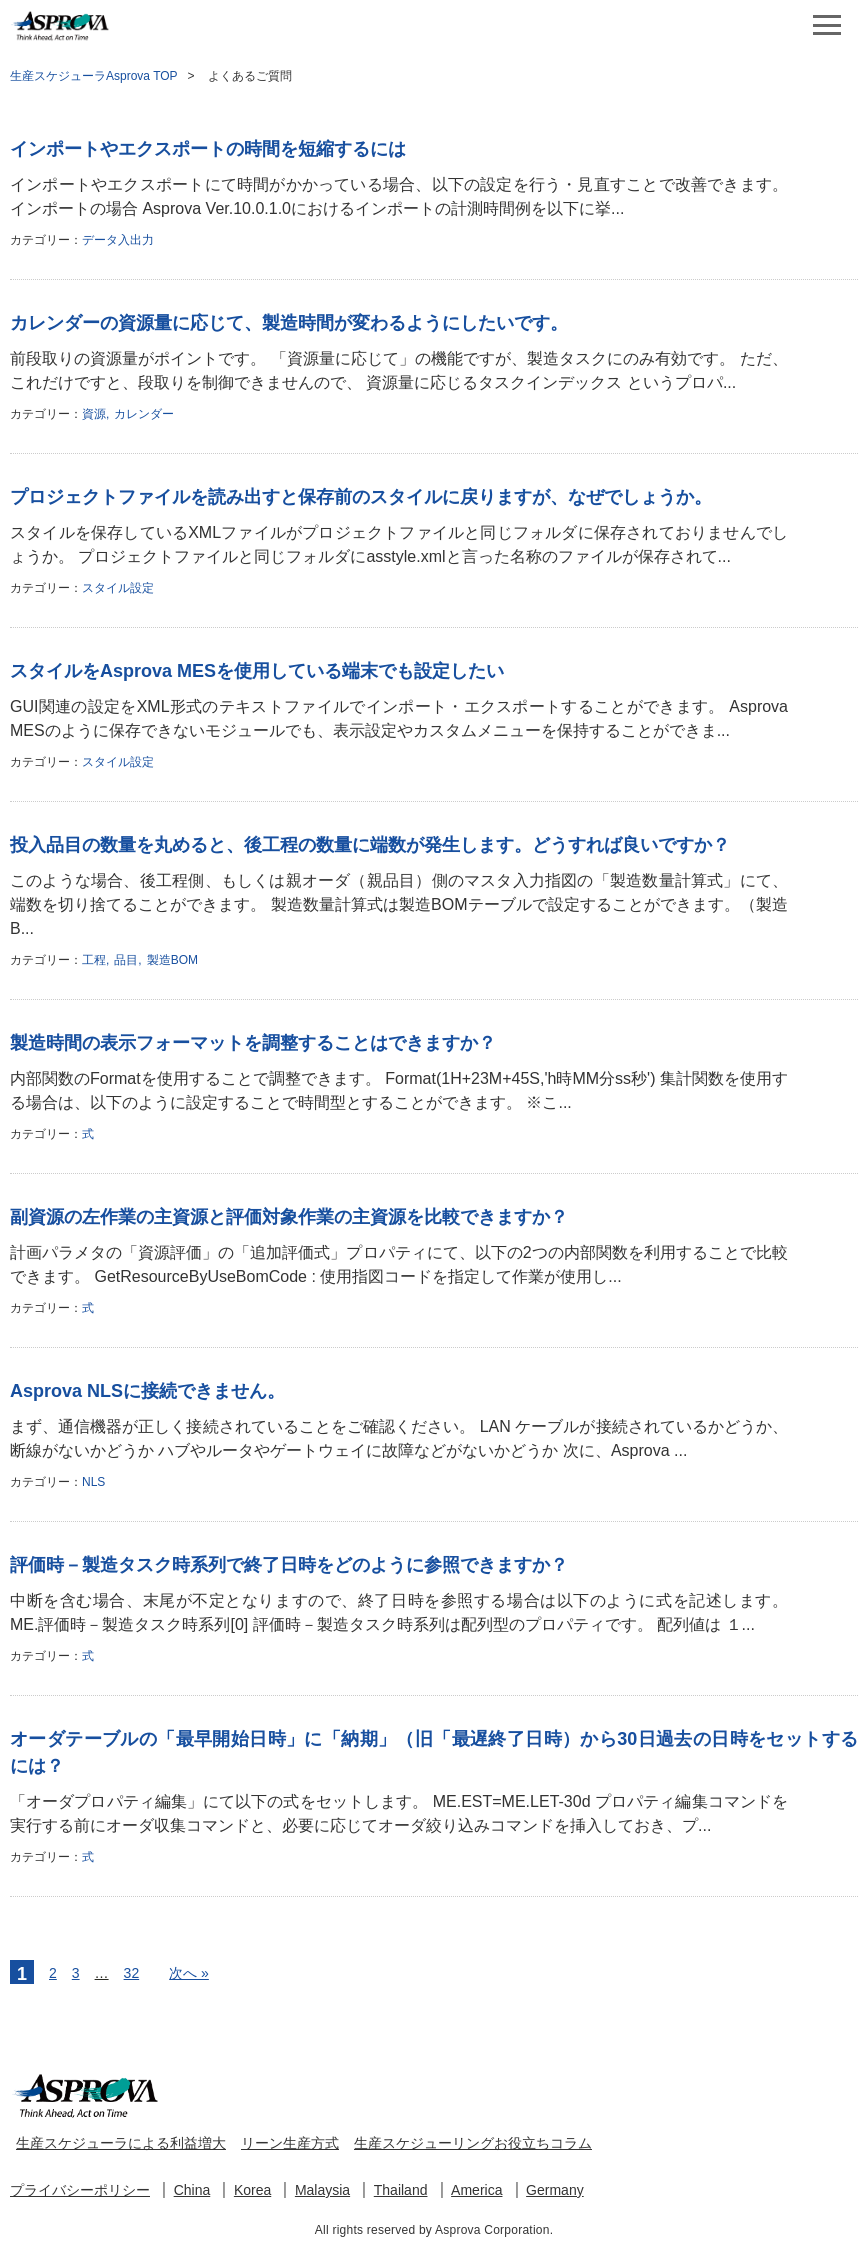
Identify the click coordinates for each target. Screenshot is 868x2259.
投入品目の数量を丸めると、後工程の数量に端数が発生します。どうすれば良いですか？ (370, 845)
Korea (252, 2190)
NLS (93, 1482)
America (476, 2190)
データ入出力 (118, 240)
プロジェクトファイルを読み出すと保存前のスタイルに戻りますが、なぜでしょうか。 (361, 497)
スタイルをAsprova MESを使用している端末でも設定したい (257, 671)
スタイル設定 (118, 588)
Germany (555, 2190)
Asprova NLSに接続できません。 (147, 1391)
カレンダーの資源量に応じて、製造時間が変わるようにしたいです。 (289, 323)
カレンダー (144, 414)
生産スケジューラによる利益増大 (121, 2143)
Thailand (401, 2190)
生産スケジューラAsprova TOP (94, 76)
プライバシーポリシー (80, 2190)
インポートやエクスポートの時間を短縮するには (208, 149)
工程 (94, 960)
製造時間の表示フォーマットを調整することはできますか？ (253, 1043)
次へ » (189, 1973)
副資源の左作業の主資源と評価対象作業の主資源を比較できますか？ (289, 1217)
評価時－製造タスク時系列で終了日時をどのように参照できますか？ (289, 1565)
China (192, 2190)
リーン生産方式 (290, 2143)
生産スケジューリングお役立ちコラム (473, 2143)
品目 (126, 960)
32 (132, 1973)
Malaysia (322, 2190)
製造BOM (172, 960)
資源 (94, 414)
